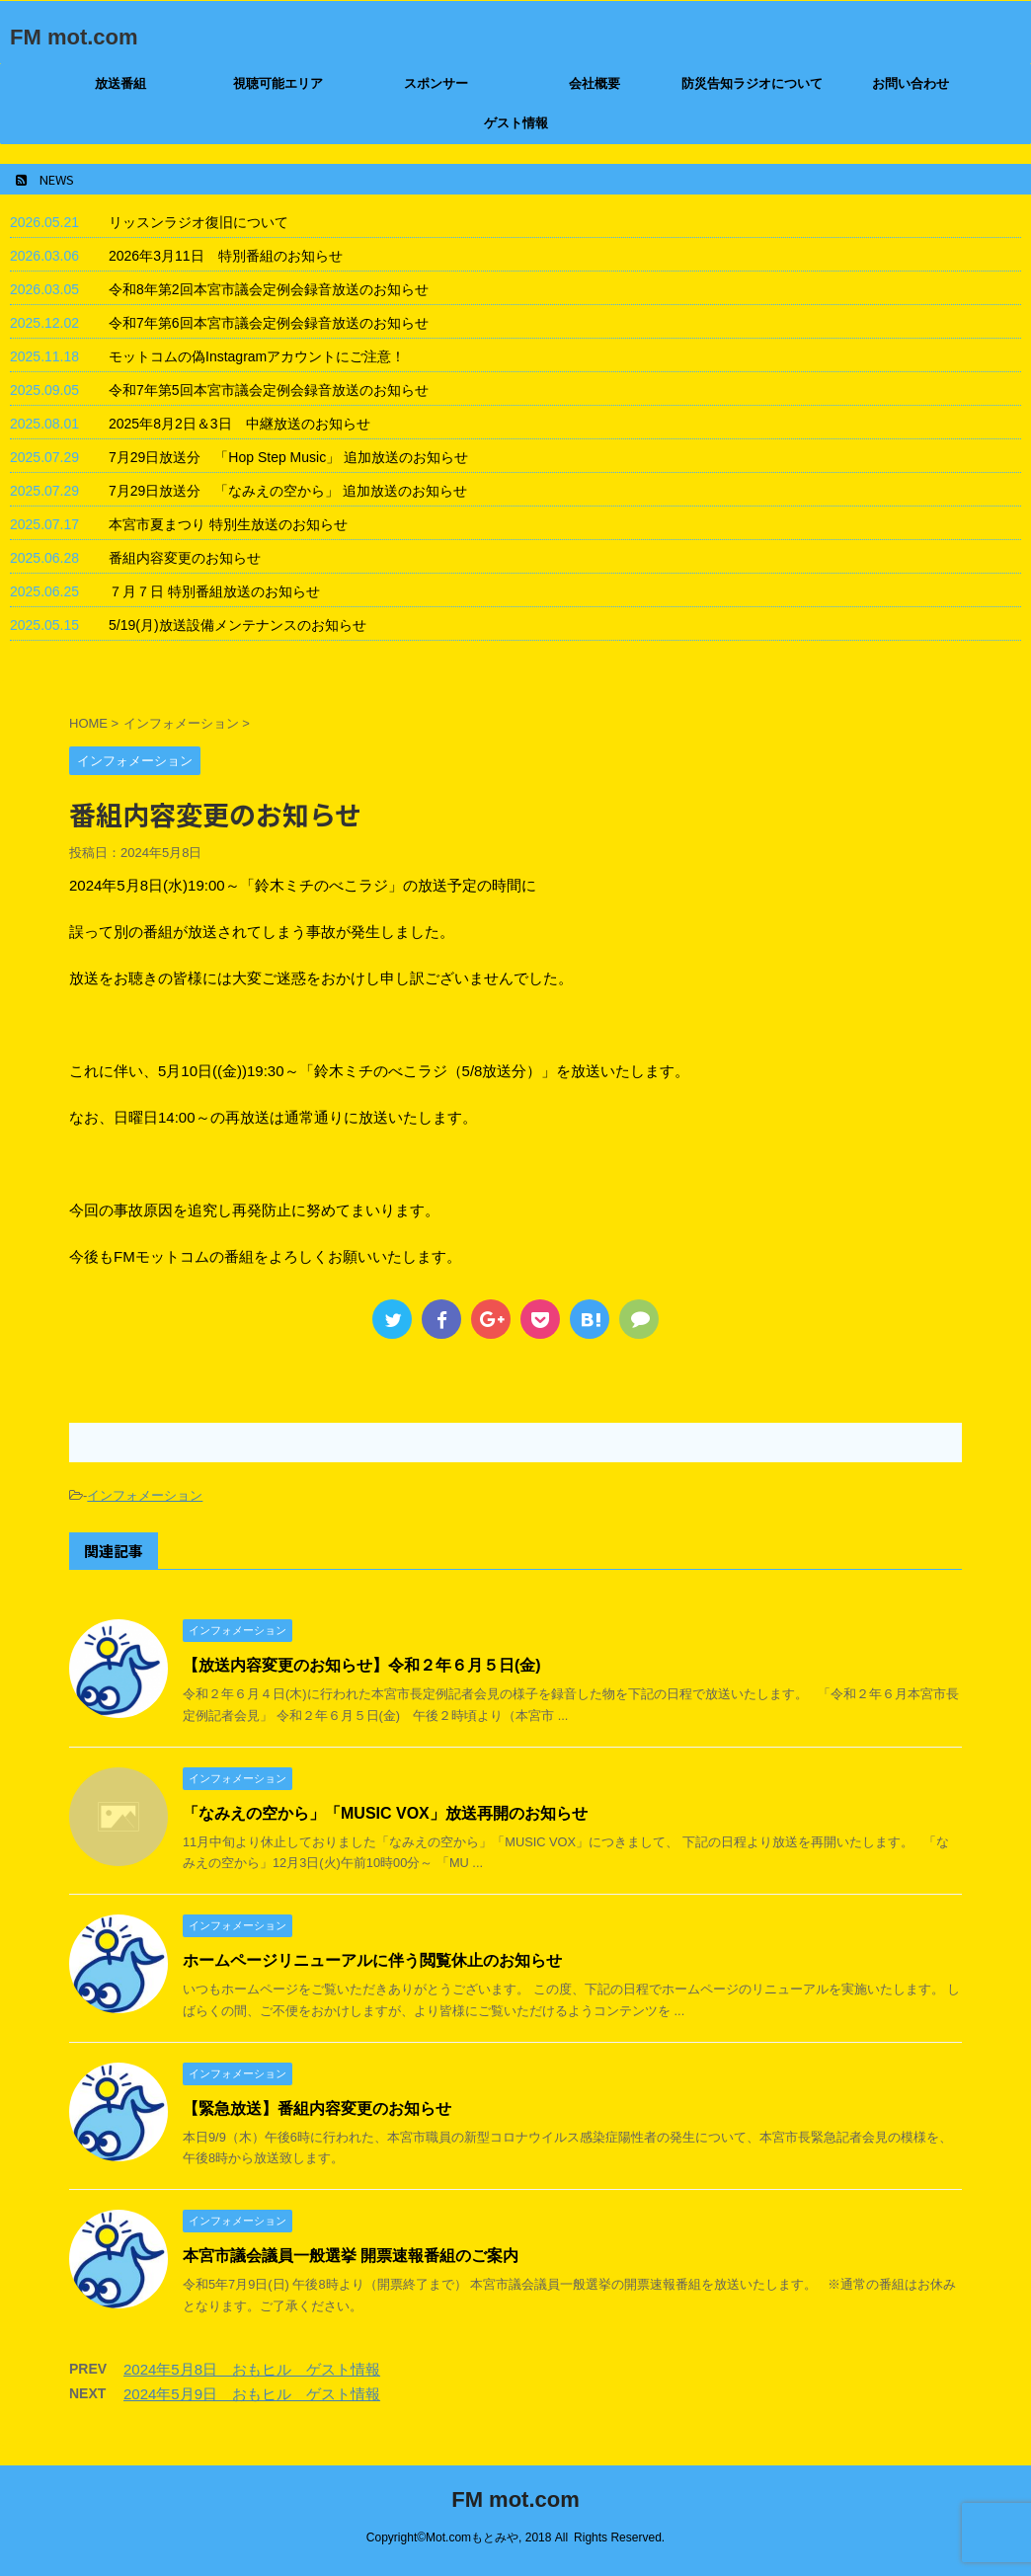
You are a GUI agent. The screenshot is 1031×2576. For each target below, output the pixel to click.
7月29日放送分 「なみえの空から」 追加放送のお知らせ (288, 491)
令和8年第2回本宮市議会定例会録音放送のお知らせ (269, 289)
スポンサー (436, 83)
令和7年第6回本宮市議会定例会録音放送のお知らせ (269, 323)
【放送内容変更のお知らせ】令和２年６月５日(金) (362, 1665)
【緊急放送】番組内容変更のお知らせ (317, 2108)
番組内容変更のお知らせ (185, 558)
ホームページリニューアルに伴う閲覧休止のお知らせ (372, 1960)
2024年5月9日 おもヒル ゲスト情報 (251, 2393)
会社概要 (594, 83)
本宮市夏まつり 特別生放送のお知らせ (228, 524)
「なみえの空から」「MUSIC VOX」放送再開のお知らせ (385, 1813)
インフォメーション (144, 1495)
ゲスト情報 (516, 123)
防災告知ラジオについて (752, 83)
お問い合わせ (910, 83)
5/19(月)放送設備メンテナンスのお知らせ (237, 625)
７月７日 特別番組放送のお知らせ (214, 591)
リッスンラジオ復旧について (198, 222)
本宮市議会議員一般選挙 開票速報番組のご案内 (350, 2255)
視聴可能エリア (278, 83)
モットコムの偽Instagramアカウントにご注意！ (257, 356)
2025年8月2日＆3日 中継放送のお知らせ (239, 423)
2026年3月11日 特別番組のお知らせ (226, 256)
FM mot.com (74, 37)
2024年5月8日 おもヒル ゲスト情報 (251, 2369)
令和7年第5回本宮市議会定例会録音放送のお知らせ (269, 390)
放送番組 (120, 83)
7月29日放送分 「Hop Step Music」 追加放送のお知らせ (288, 457)
